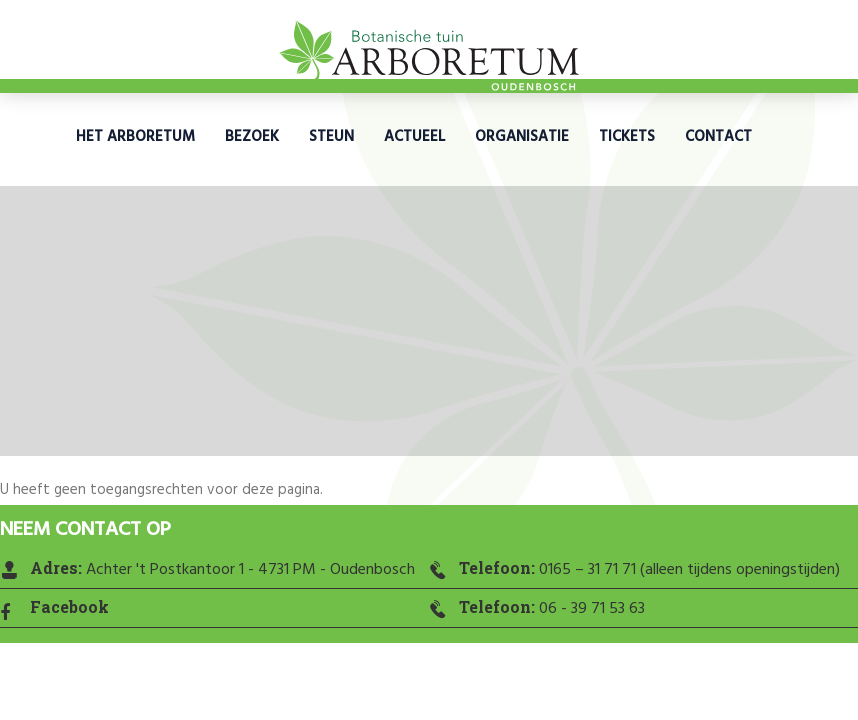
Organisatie (522, 137)
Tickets (627, 137)
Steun (331, 137)
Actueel (414, 137)
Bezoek (252, 137)
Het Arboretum (135, 137)
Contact (718, 137)
